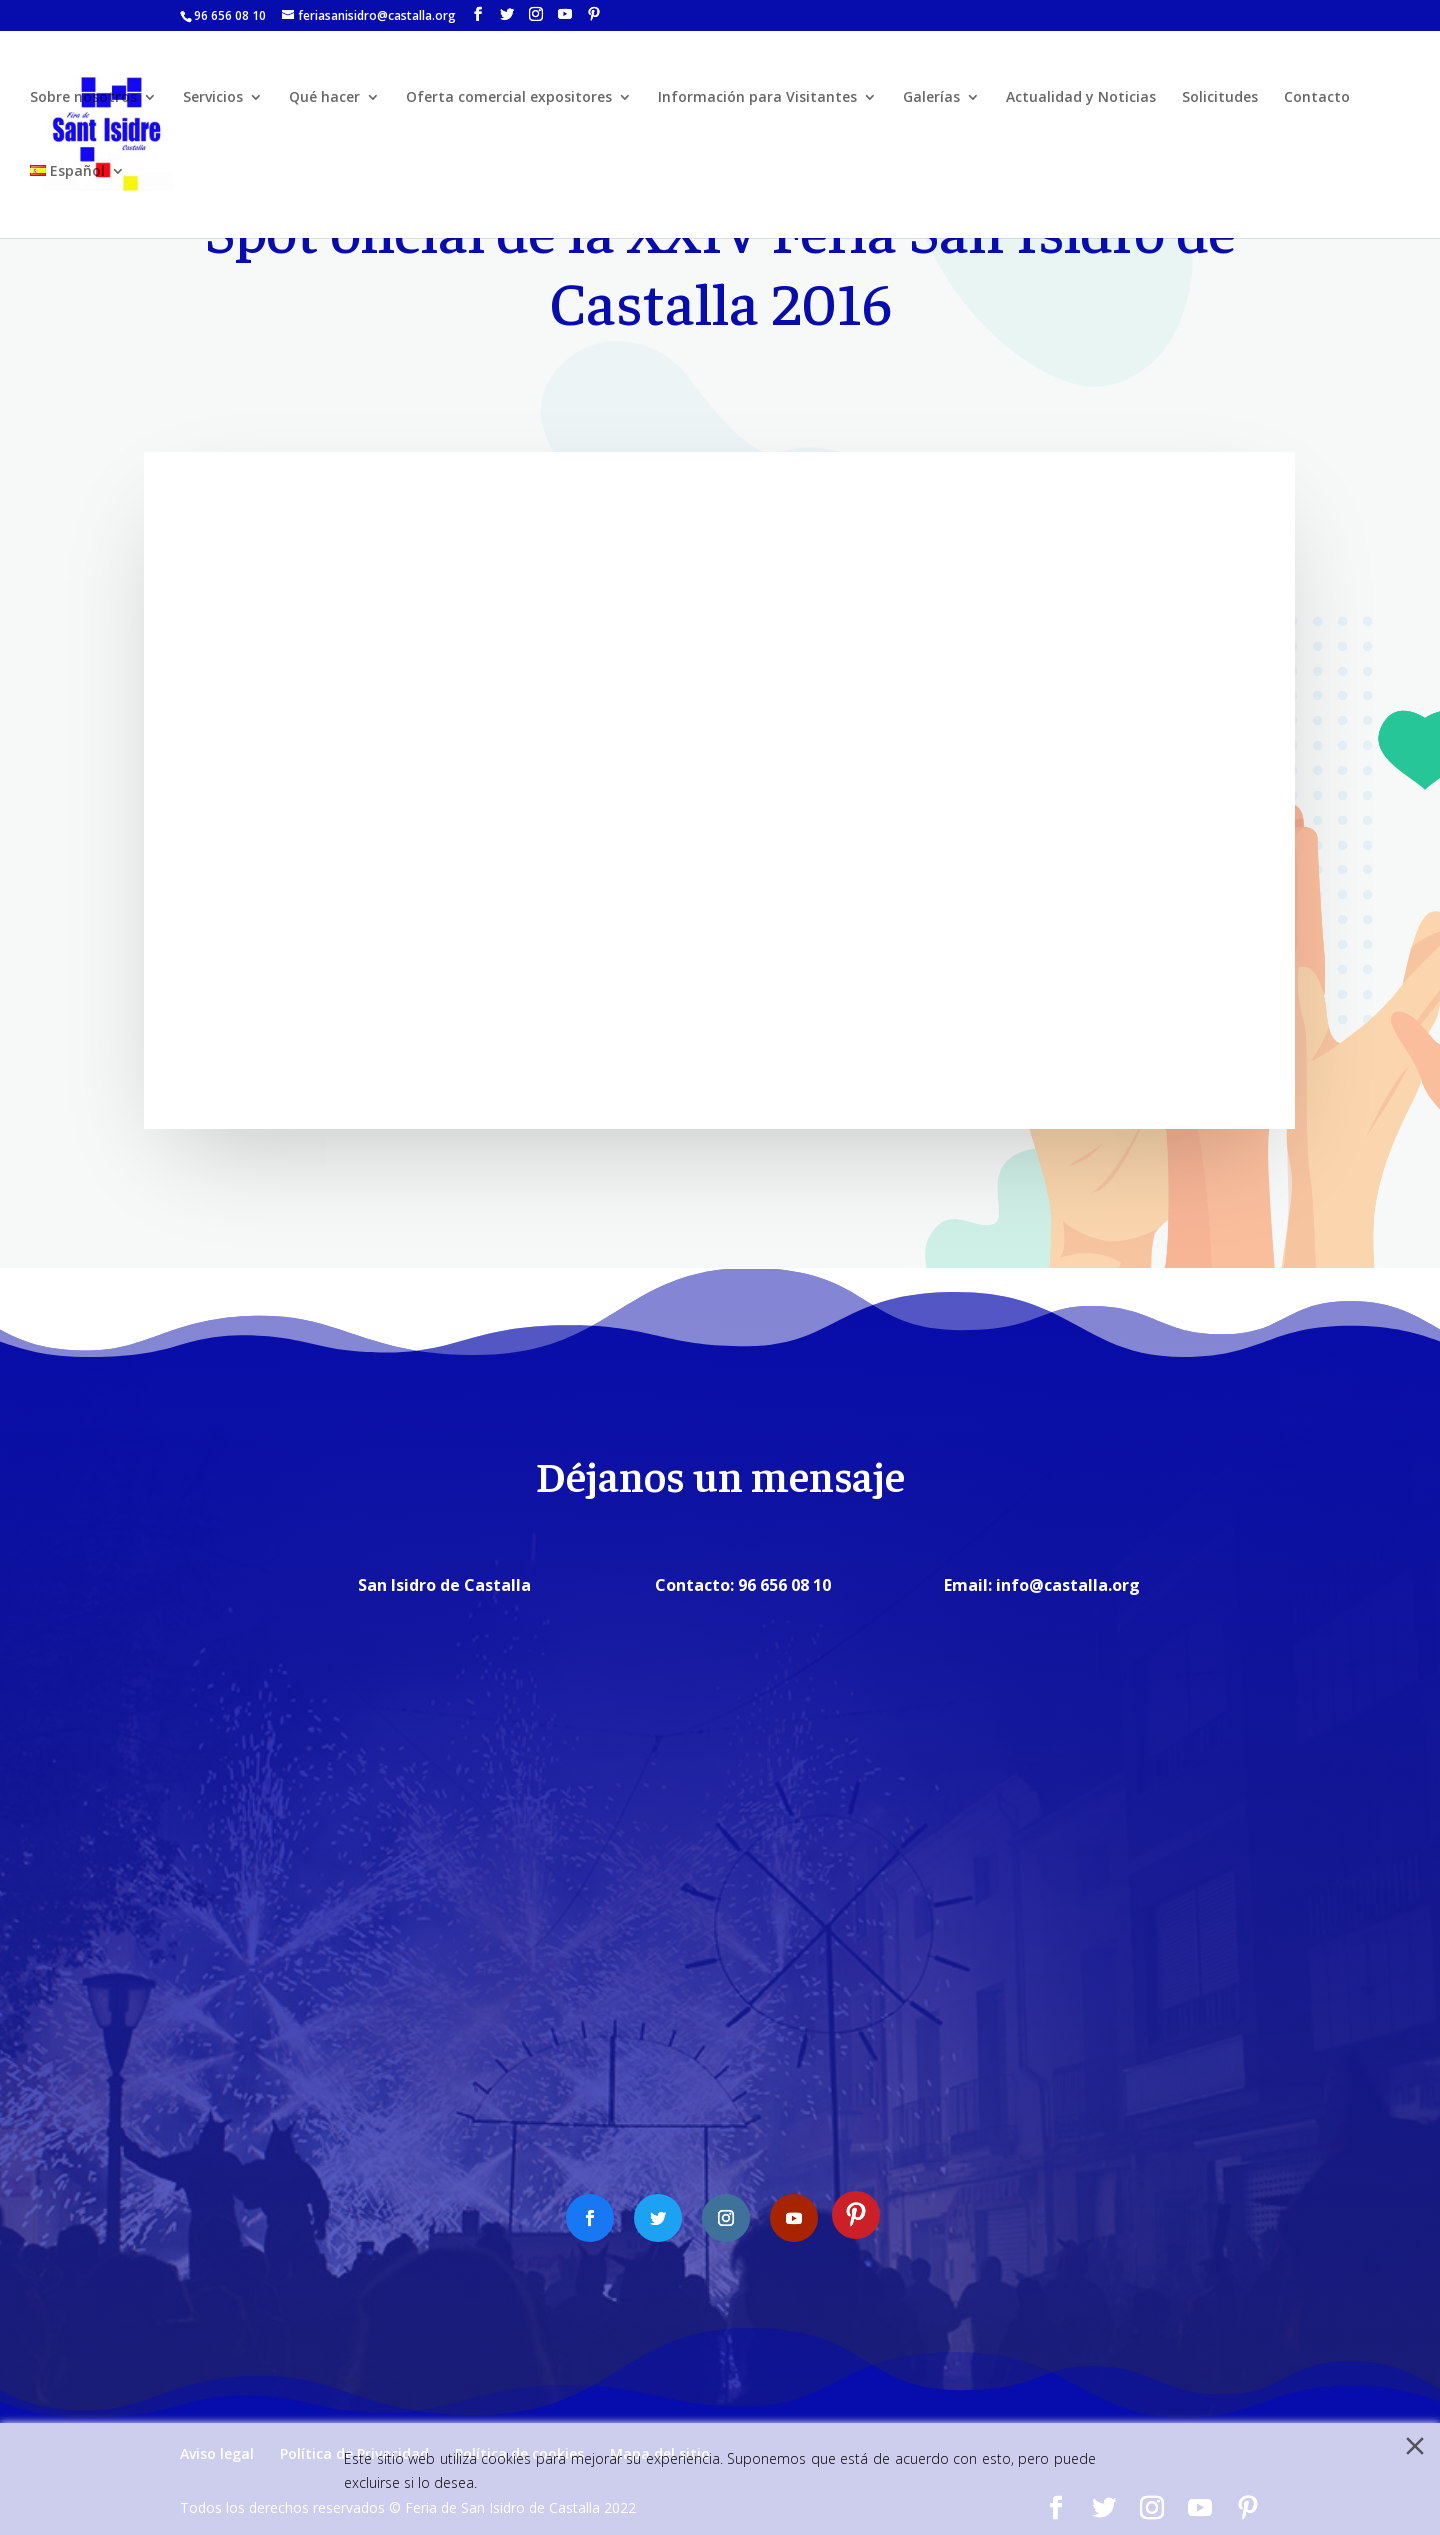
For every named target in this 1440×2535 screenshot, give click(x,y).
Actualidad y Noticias (1081, 98)
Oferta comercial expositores (509, 98)
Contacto (1317, 98)
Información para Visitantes (757, 98)
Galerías (931, 98)
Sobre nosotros (83, 98)
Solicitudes (1220, 98)
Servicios (213, 98)
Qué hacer (324, 98)
